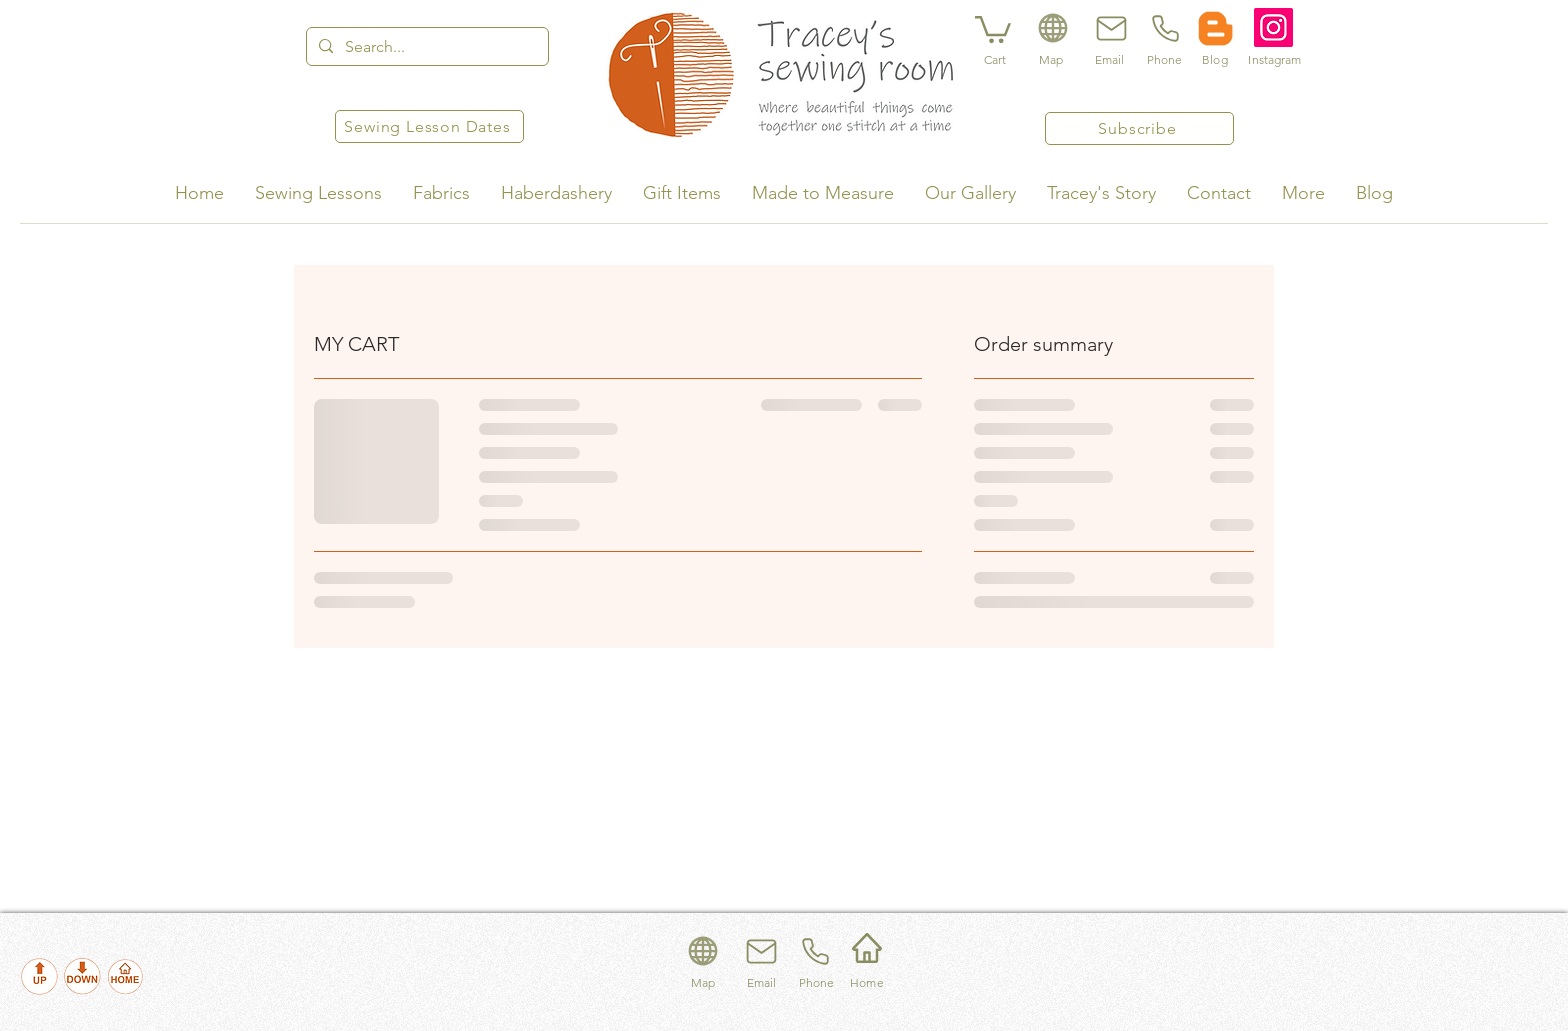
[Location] (1052, 28)
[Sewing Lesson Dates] (429, 126)
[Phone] (1164, 28)
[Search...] (425, 47)
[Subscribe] (1139, 128)
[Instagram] (1273, 27)
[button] (993, 28)
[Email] (1109, 28)
